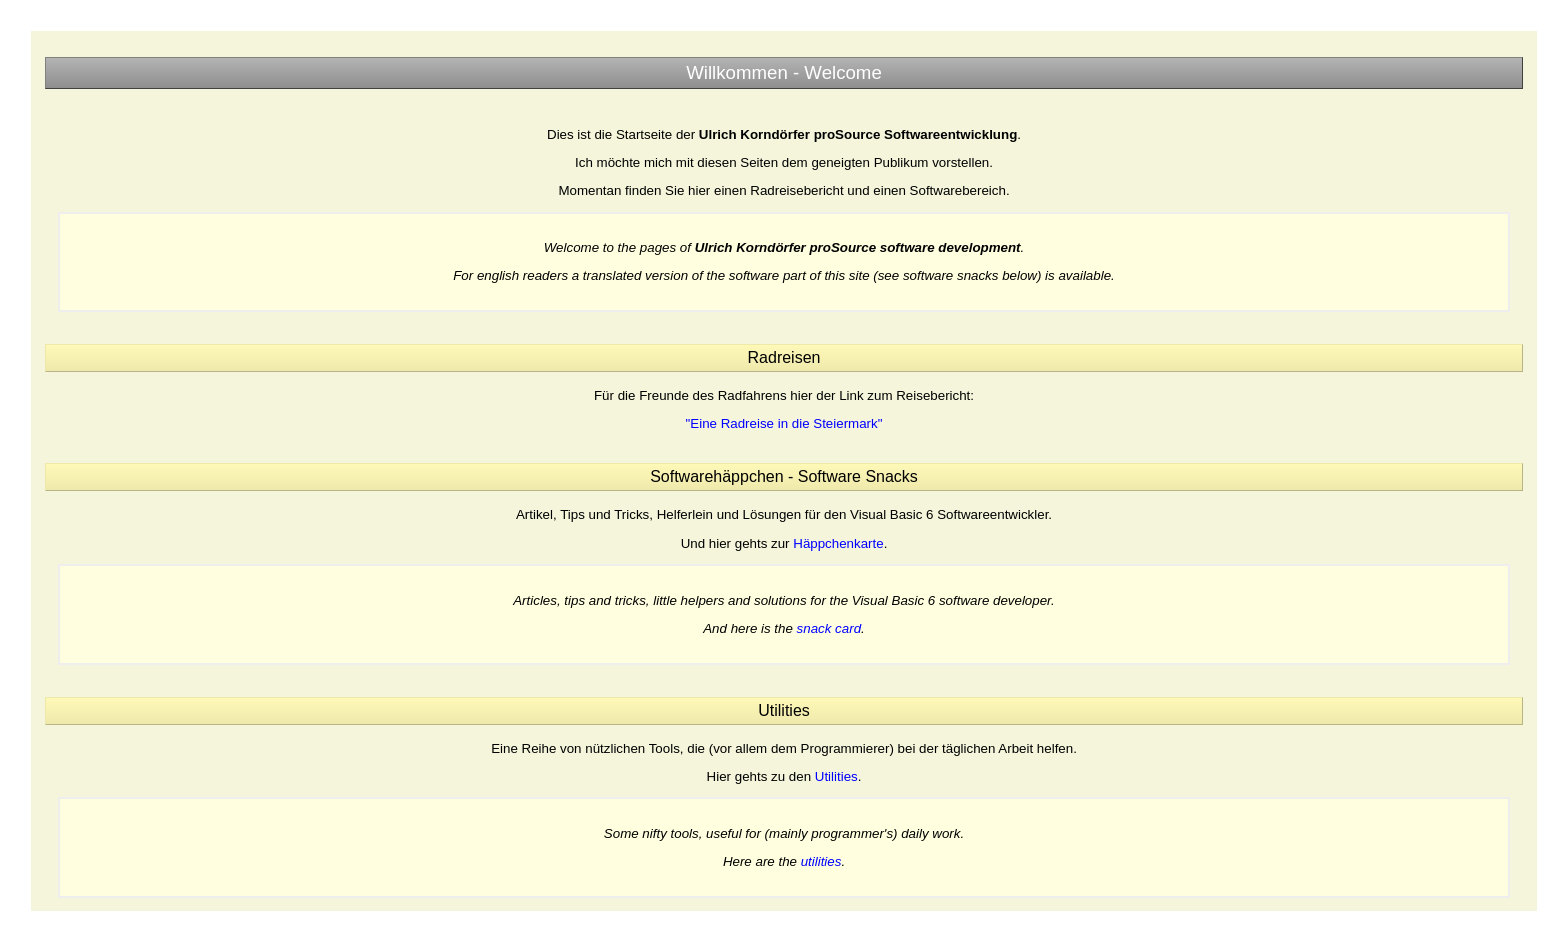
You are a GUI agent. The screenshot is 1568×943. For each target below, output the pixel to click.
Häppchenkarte (838, 543)
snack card (829, 628)
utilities (821, 861)
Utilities (836, 776)
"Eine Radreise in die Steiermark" (784, 423)
